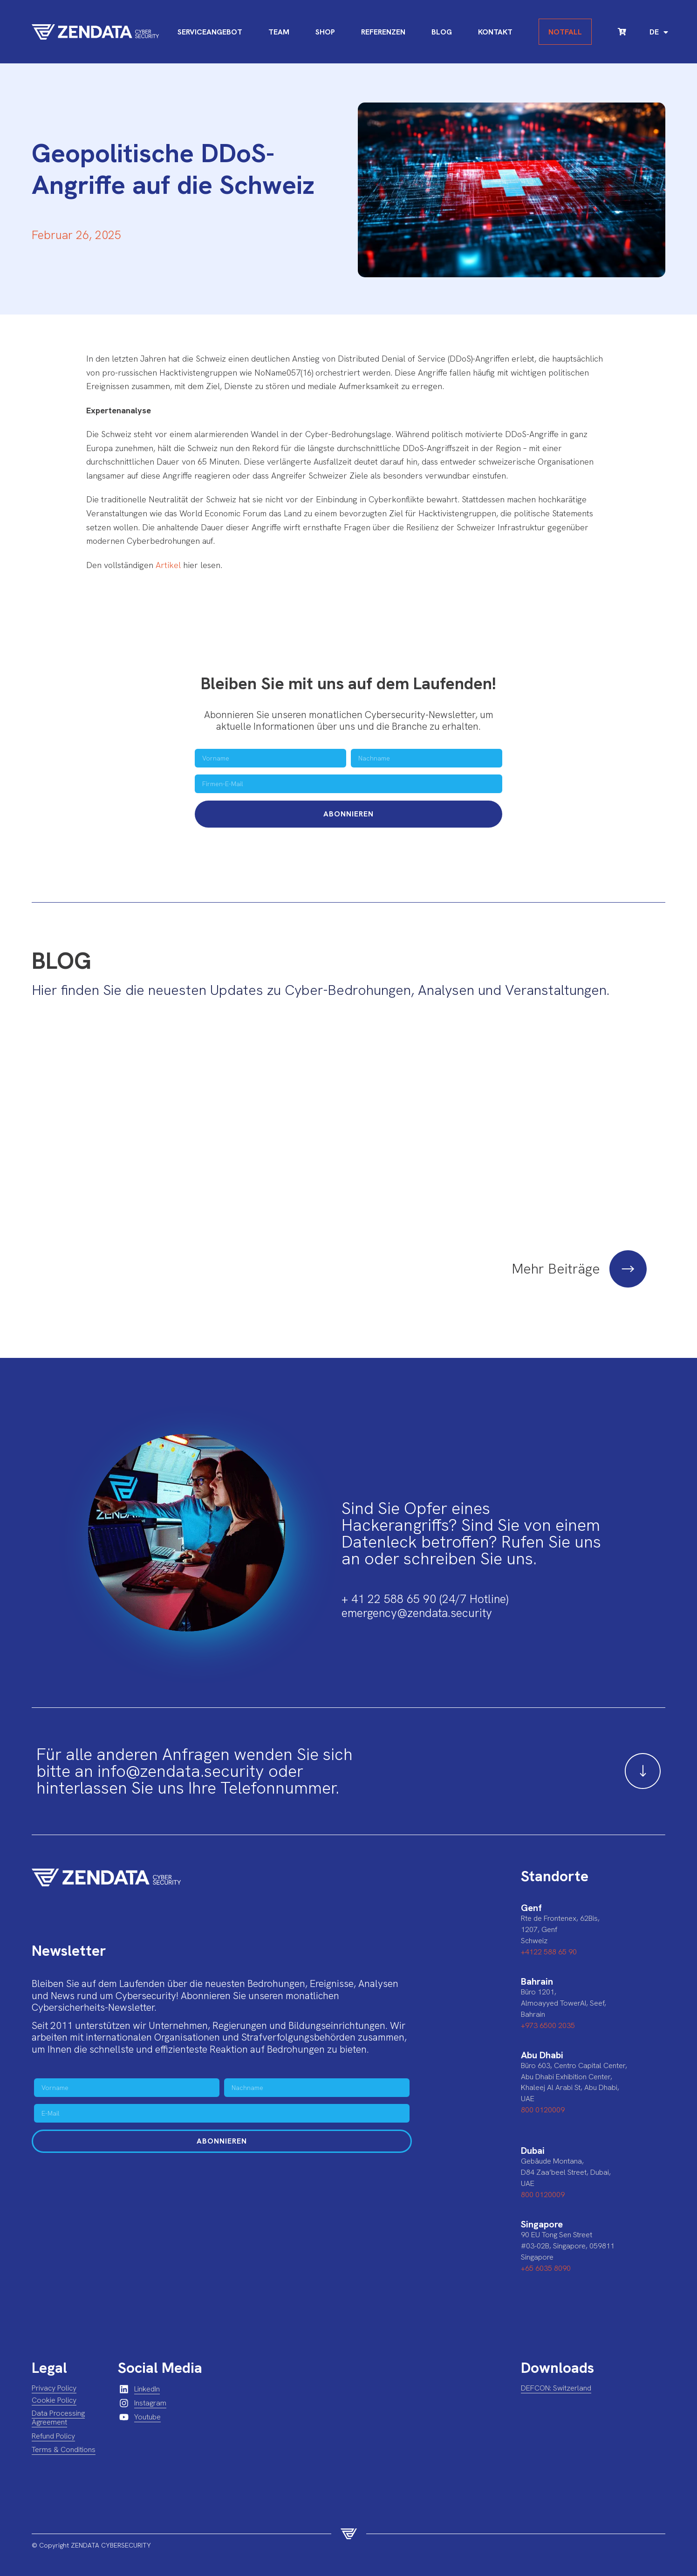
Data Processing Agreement (58, 2404)
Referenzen (383, 32)
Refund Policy (53, 2422)
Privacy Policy (54, 2374)
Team (278, 32)
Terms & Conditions (64, 2436)
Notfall (565, 32)
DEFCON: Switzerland (556, 2374)
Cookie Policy (54, 2386)
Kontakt (495, 32)
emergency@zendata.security (417, 1599)
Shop (325, 32)
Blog (441, 32)
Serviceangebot (210, 32)
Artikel (168, 565)
